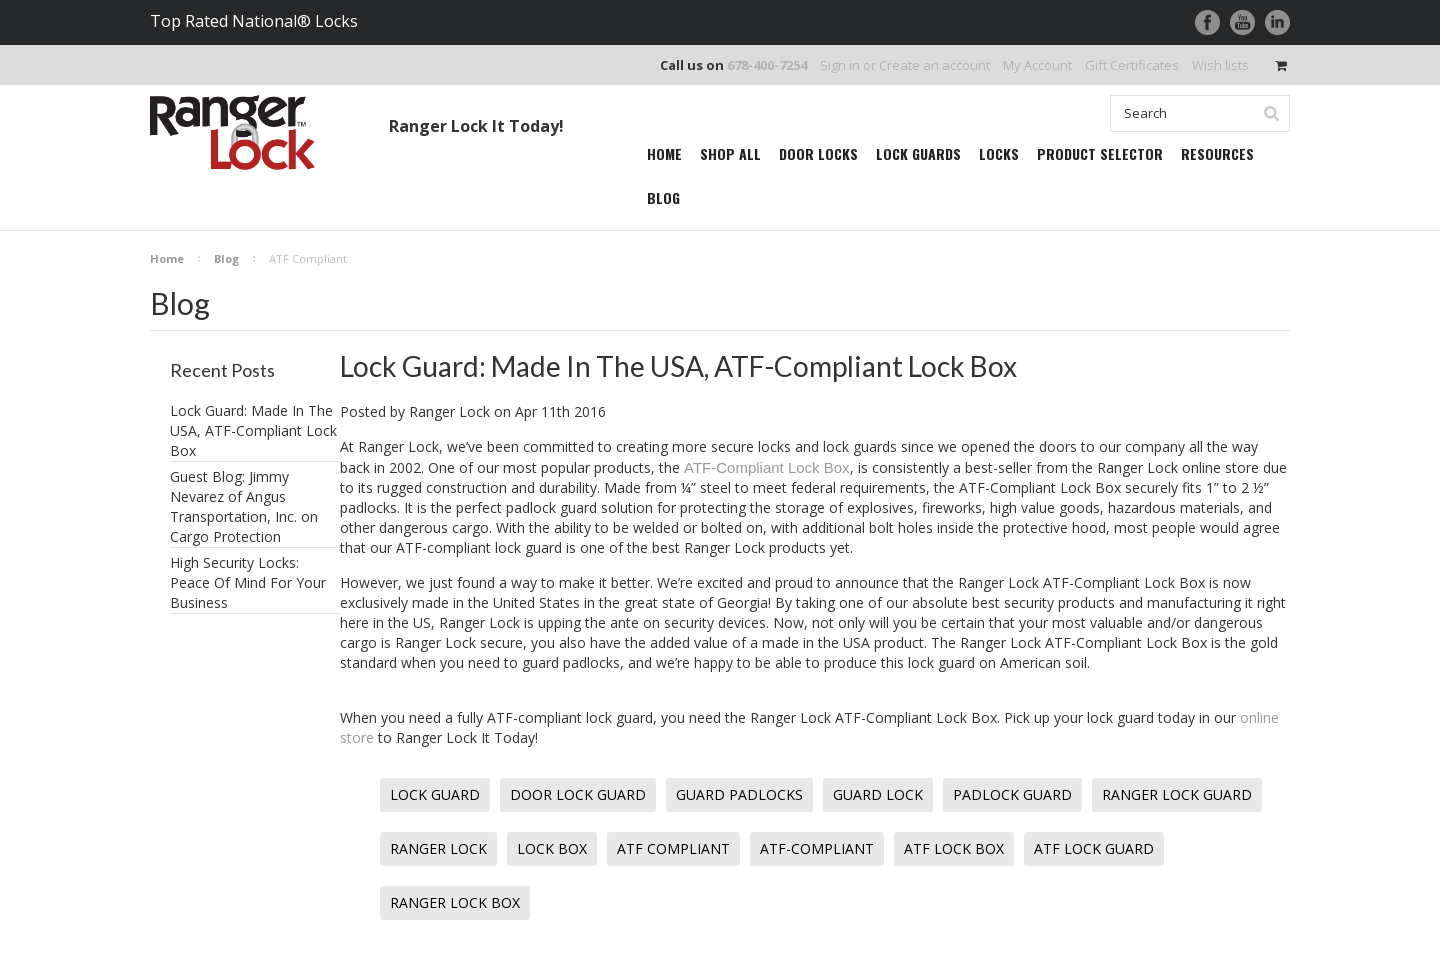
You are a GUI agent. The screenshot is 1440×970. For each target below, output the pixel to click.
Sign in (840, 65)
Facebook (1207, 22)
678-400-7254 (767, 65)
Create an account (934, 65)
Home (167, 258)
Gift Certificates (1132, 65)
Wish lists (1220, 65)
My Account (1037, 65)
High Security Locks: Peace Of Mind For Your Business (248, 582)
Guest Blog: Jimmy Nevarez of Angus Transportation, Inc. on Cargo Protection (244, 506)
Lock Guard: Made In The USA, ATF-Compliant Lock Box (253, 430)
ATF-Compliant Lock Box (767, 467)
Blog (226, 258)
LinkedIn (1277, 22)
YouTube (1242, 22)
